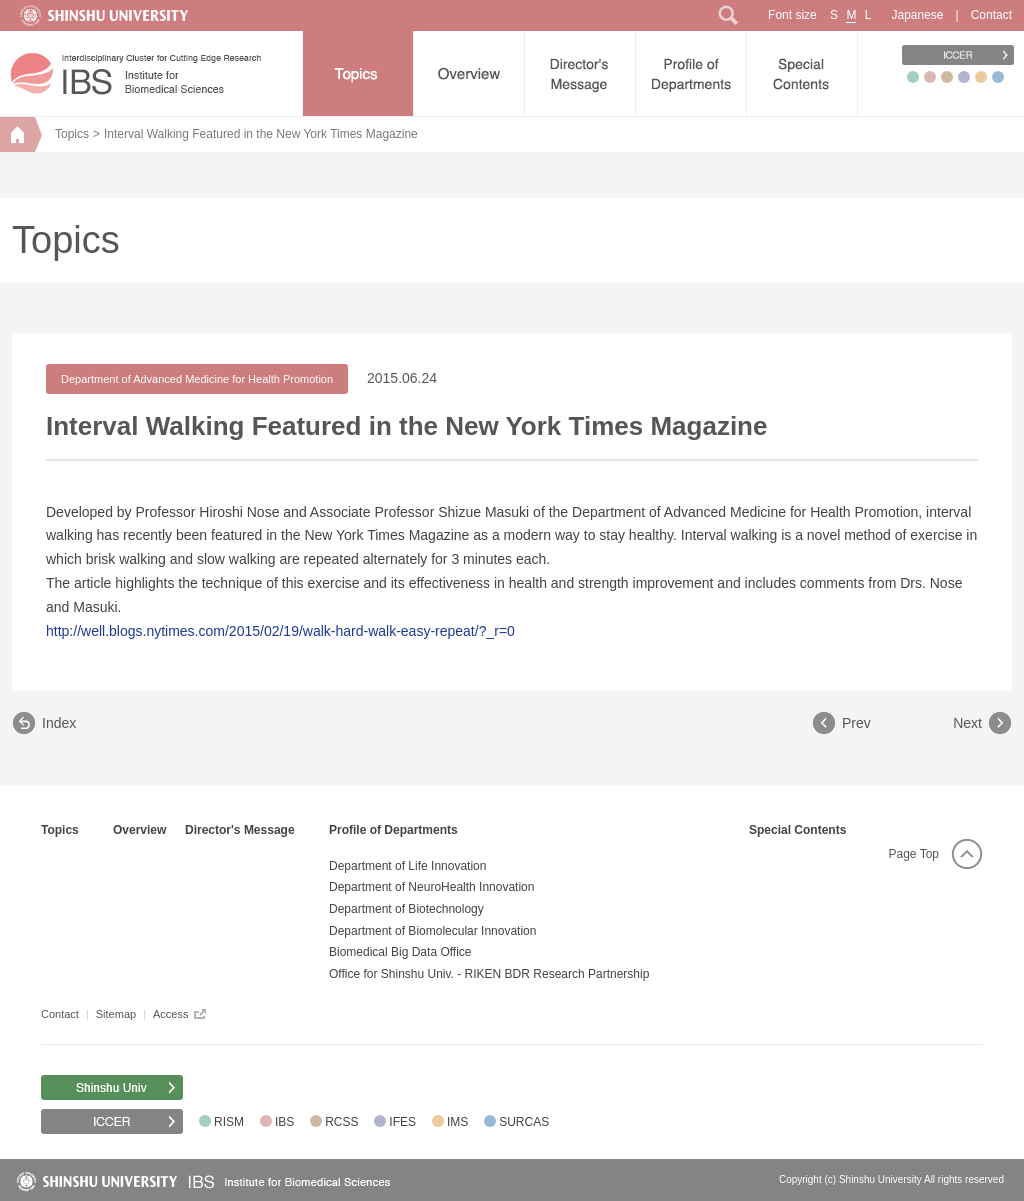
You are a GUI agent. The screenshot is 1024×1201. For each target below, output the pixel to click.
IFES (402, 1122)
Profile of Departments (393, 830)
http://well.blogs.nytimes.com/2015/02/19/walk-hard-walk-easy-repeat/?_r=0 (280, 631)
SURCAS (524, 1122)
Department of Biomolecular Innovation (432, 931)
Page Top (914, 854)
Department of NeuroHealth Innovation (431, 887)
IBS (284, 1122)
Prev (856, 723)
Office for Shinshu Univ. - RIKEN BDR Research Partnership (489, 974)
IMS (457, 1122)
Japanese (917, 15)
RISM (229, 1122)
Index (59, 723)
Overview (139, 830)
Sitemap (116, 1014)
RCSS (341, 1122)
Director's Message (240, 830)
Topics (72, 134)
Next (967, 723)
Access (170, 1014)
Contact (991, 15)
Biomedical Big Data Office (400, 952)
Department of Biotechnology (406, 909)
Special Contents (797, 830)
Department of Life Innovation (407, 866)
